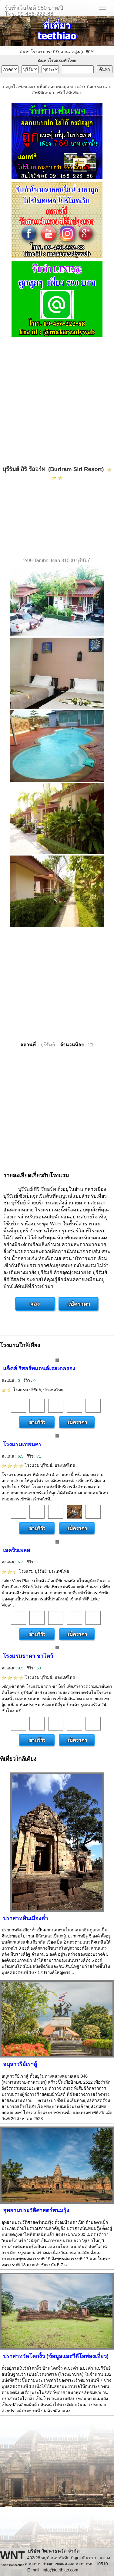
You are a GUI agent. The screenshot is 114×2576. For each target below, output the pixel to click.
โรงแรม (32, 1389)
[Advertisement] (57, 402)
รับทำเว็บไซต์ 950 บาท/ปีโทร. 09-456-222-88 (34, 10)
